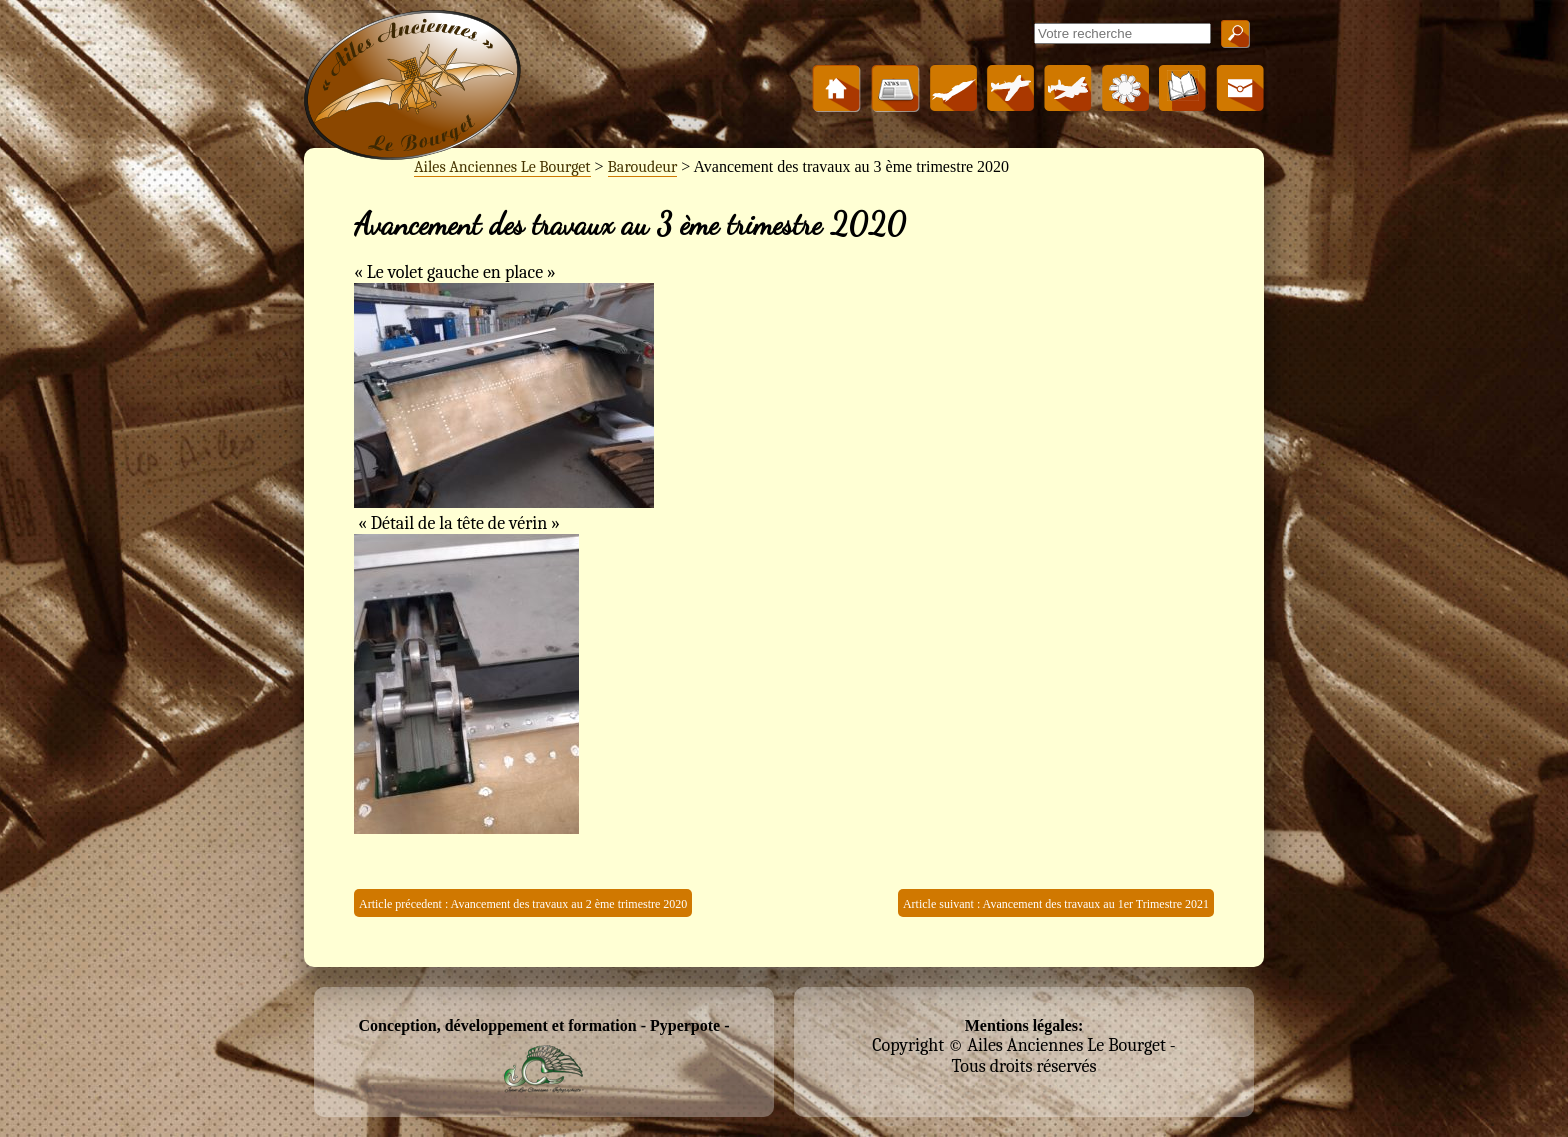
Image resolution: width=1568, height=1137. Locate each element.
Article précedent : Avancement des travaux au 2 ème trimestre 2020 (523, 904)
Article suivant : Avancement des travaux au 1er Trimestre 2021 (1056, 904)
